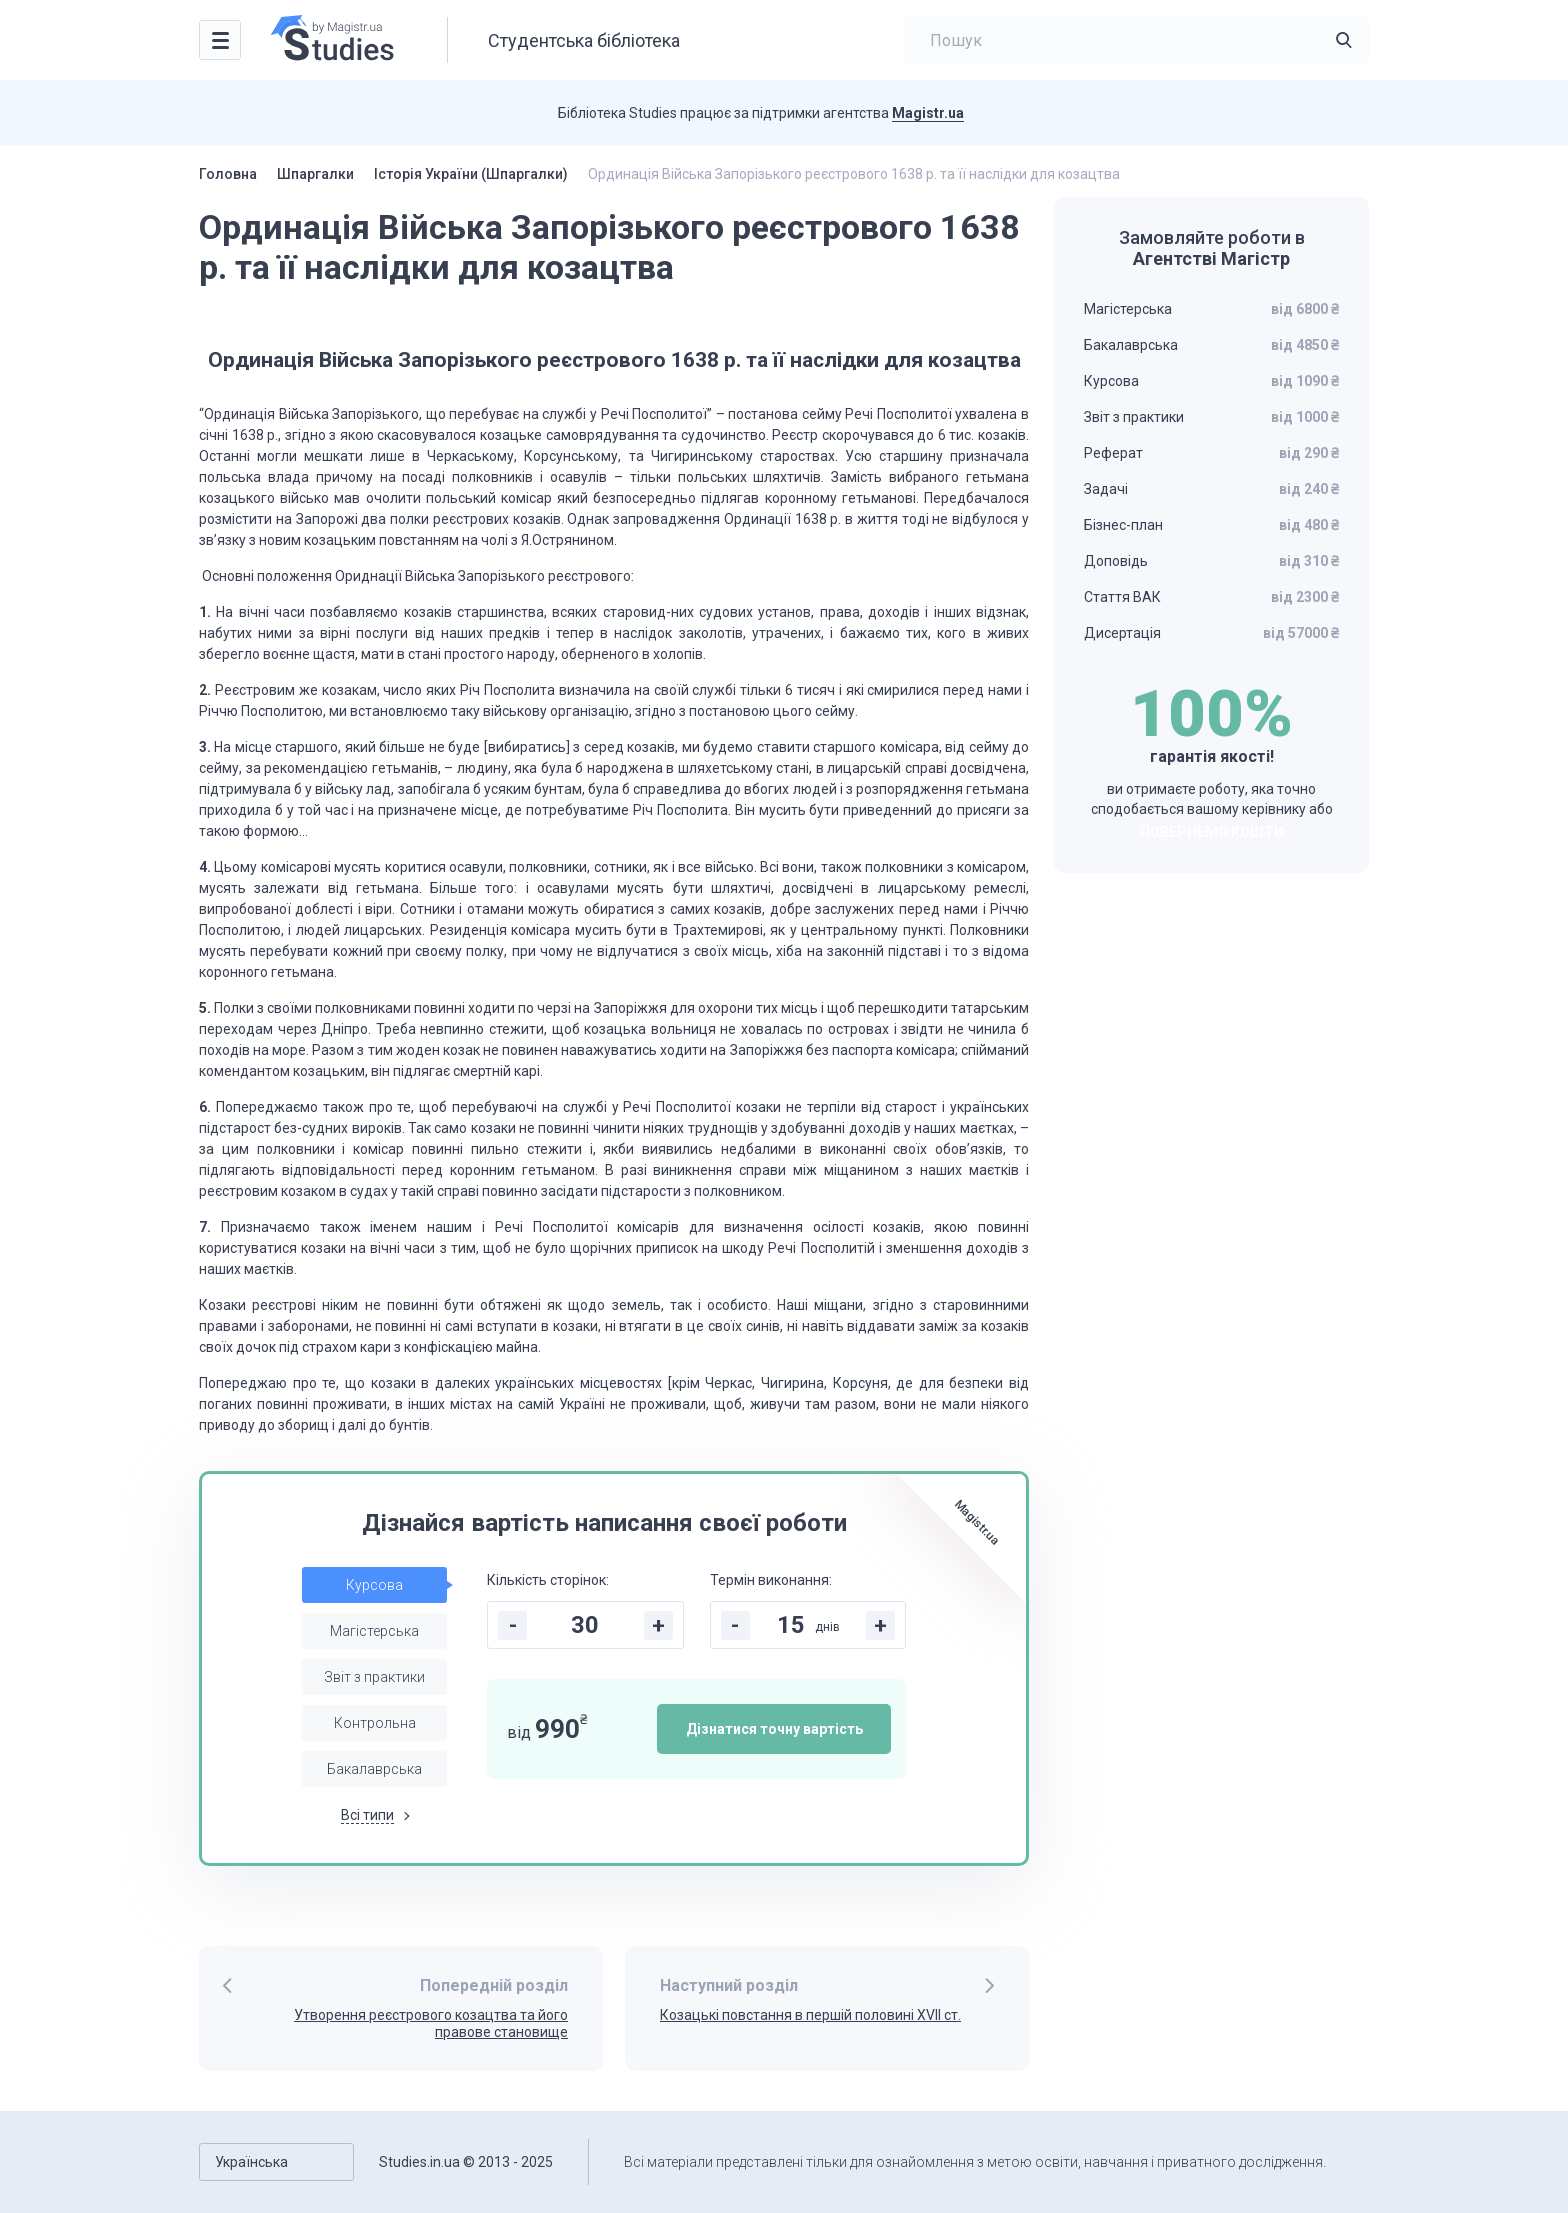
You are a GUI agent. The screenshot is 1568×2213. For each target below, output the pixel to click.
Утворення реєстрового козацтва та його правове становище (431, 2023)
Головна (228, 174)
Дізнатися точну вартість (774, 1729)
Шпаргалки (315, 174)
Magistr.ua (928, 113)
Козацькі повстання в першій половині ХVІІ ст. (810, 2015)
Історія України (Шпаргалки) (471, 174)
